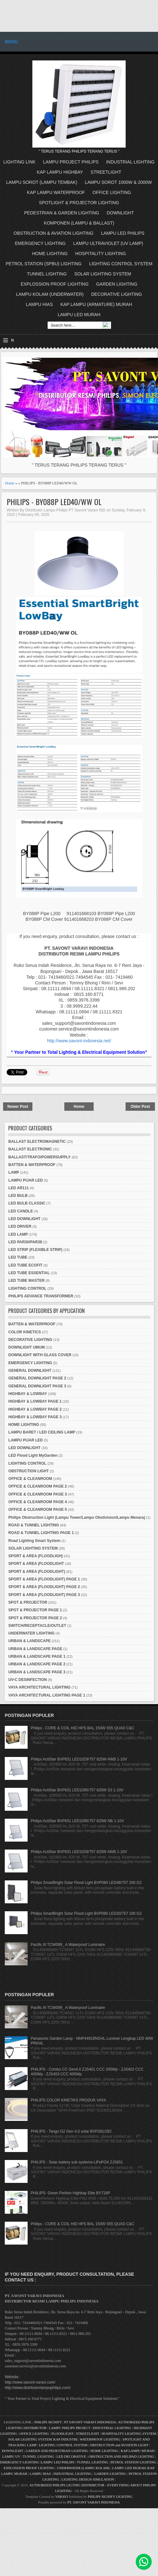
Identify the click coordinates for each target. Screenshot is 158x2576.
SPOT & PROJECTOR (27, 1602)
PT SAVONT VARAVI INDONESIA (90, 2422)
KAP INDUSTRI (65, 2439)
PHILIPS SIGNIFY (49, 2422)
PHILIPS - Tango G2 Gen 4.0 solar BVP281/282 (71, 2131)
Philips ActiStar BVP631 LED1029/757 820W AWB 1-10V (79, 1759)
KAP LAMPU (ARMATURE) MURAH (96, 304)
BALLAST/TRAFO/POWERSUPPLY (39, 1157)
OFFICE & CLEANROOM (30, 1478)
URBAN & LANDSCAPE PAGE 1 (36, 1656)
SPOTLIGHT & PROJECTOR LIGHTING (79, 202)
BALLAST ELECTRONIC (30, 1149)
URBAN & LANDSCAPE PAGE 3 (36, 1672)
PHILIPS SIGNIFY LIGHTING (110, 2496)
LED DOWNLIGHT (24, 1219)
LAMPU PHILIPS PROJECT (70, 2428)
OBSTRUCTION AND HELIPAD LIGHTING (121, 2456)
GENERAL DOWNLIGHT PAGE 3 (37, 1386)
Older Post (140, 1106)
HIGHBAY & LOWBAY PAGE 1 (35, 1401)
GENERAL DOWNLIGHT (29, 1370)
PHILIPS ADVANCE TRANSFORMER (40, 1296)
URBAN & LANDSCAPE (29, 1641)
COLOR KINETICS (24, 1332)
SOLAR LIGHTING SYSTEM (102, 273)
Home (9, 483)
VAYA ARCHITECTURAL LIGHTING (39, 1687)
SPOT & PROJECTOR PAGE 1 (35, 1610)
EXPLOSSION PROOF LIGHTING (55, 284)
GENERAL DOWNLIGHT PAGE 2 (37, 1378)
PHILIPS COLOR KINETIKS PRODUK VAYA (68, 2100)
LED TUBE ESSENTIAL (29, 1273)
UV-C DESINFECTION (27, 1679)
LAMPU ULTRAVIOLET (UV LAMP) (108, 243)
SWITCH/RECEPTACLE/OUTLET (37, 1625)
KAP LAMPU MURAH (138, 2451)
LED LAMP (18, 1234)
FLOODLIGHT (62, 2433)
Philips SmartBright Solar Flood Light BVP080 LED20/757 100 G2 (86, 1913)
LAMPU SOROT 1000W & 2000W (118, 182)
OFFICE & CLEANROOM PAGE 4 (37, 1502)
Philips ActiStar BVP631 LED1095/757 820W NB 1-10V (77, 1821)
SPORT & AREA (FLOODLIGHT (36, 1563)
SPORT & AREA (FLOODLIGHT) (36, 1571)
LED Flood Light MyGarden (32, 1455)
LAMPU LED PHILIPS (122, 233)
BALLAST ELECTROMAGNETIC (37, 1141)
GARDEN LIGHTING (116, 284)
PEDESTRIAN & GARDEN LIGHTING (61, 212)
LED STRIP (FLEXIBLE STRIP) (35, 1249)
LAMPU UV (11, 2456)
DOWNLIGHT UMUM (26, 1347)
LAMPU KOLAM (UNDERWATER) (50, 294)
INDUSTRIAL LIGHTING (130, 161)
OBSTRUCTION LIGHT (28, 1471)
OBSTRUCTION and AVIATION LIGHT (119, 2445)
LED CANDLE (20, 1211)
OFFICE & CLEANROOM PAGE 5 (37, 1509)
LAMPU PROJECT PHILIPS (71, 161)
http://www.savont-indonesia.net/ (79, 1040)
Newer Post (17, 1106)
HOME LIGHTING (50, 253)
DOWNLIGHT (120, 212)
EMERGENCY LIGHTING (40, 243)
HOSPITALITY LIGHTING (100, 253)
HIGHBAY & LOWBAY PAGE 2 (35, 1409)
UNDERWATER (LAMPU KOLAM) (83, 2468)
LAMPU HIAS (39, 304)
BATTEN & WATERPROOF (31, 1165)
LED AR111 (18, 1188)
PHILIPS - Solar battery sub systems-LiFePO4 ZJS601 (77, 2162)
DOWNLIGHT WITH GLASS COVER (39, 1355)
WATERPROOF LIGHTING (100, 2439)
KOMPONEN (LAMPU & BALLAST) (79, 223)
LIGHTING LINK (19, 161)
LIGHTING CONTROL (27, 1288)
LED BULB (18, 1195)
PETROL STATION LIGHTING (133, 2462)
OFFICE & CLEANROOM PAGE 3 (37, 1494)
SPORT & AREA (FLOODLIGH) (35, 1556)
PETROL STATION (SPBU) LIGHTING (44, 263)
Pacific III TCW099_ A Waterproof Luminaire (68, 1944)
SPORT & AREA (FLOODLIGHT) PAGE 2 (44, 1587)
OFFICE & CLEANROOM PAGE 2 (37, 1486)
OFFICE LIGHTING (112, 192)
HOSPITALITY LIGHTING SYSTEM (129, 2433)
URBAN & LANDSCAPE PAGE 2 (36, 1664)
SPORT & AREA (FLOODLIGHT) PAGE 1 (44, 1579)
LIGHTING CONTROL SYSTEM (120, 263)
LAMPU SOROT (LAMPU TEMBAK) (41, 182)
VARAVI (61, 2496)
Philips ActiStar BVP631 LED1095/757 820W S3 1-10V (77, 1790)
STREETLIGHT (106, 172)
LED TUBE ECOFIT (25, 1265)
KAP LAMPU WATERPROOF (56, 192)
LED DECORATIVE (71, 2456)
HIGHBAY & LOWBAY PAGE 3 (35, 1417)
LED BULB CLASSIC (26, 1203)
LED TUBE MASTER (26, 1280)
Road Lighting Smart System (34, 1540)
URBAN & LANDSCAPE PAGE (35, 1649)
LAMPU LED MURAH (79, 314)
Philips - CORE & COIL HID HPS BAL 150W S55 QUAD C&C (83, 1728)
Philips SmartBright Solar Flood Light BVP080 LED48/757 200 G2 (86, 1882)
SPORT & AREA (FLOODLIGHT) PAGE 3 (44, 1595)
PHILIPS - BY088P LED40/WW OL (54, 501)
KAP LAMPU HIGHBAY (60, 172)
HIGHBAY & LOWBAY (27, 1394)
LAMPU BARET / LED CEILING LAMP (41, 1432)
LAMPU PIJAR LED (25, 1180)
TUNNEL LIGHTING (47, 273)
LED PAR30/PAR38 (25, 1242)
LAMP (13, 1172)
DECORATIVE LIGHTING (116, 294)
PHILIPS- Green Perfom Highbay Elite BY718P (70, 2193)
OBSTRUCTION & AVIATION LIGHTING (54, 233)
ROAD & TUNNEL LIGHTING (33, 1525)
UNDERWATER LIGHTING (31, 1633)
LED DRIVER (19, 1226)
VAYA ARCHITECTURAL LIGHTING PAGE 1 (46, 1695)
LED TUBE (17, 1257)
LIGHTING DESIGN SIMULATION (88, 2479)
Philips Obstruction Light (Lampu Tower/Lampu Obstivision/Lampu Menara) (76, 1517)
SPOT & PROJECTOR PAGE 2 (35, 1618)
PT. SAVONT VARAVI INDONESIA (93, 2502)
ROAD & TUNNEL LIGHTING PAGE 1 (41, 1533)
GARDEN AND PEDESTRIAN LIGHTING (57, 2451)
